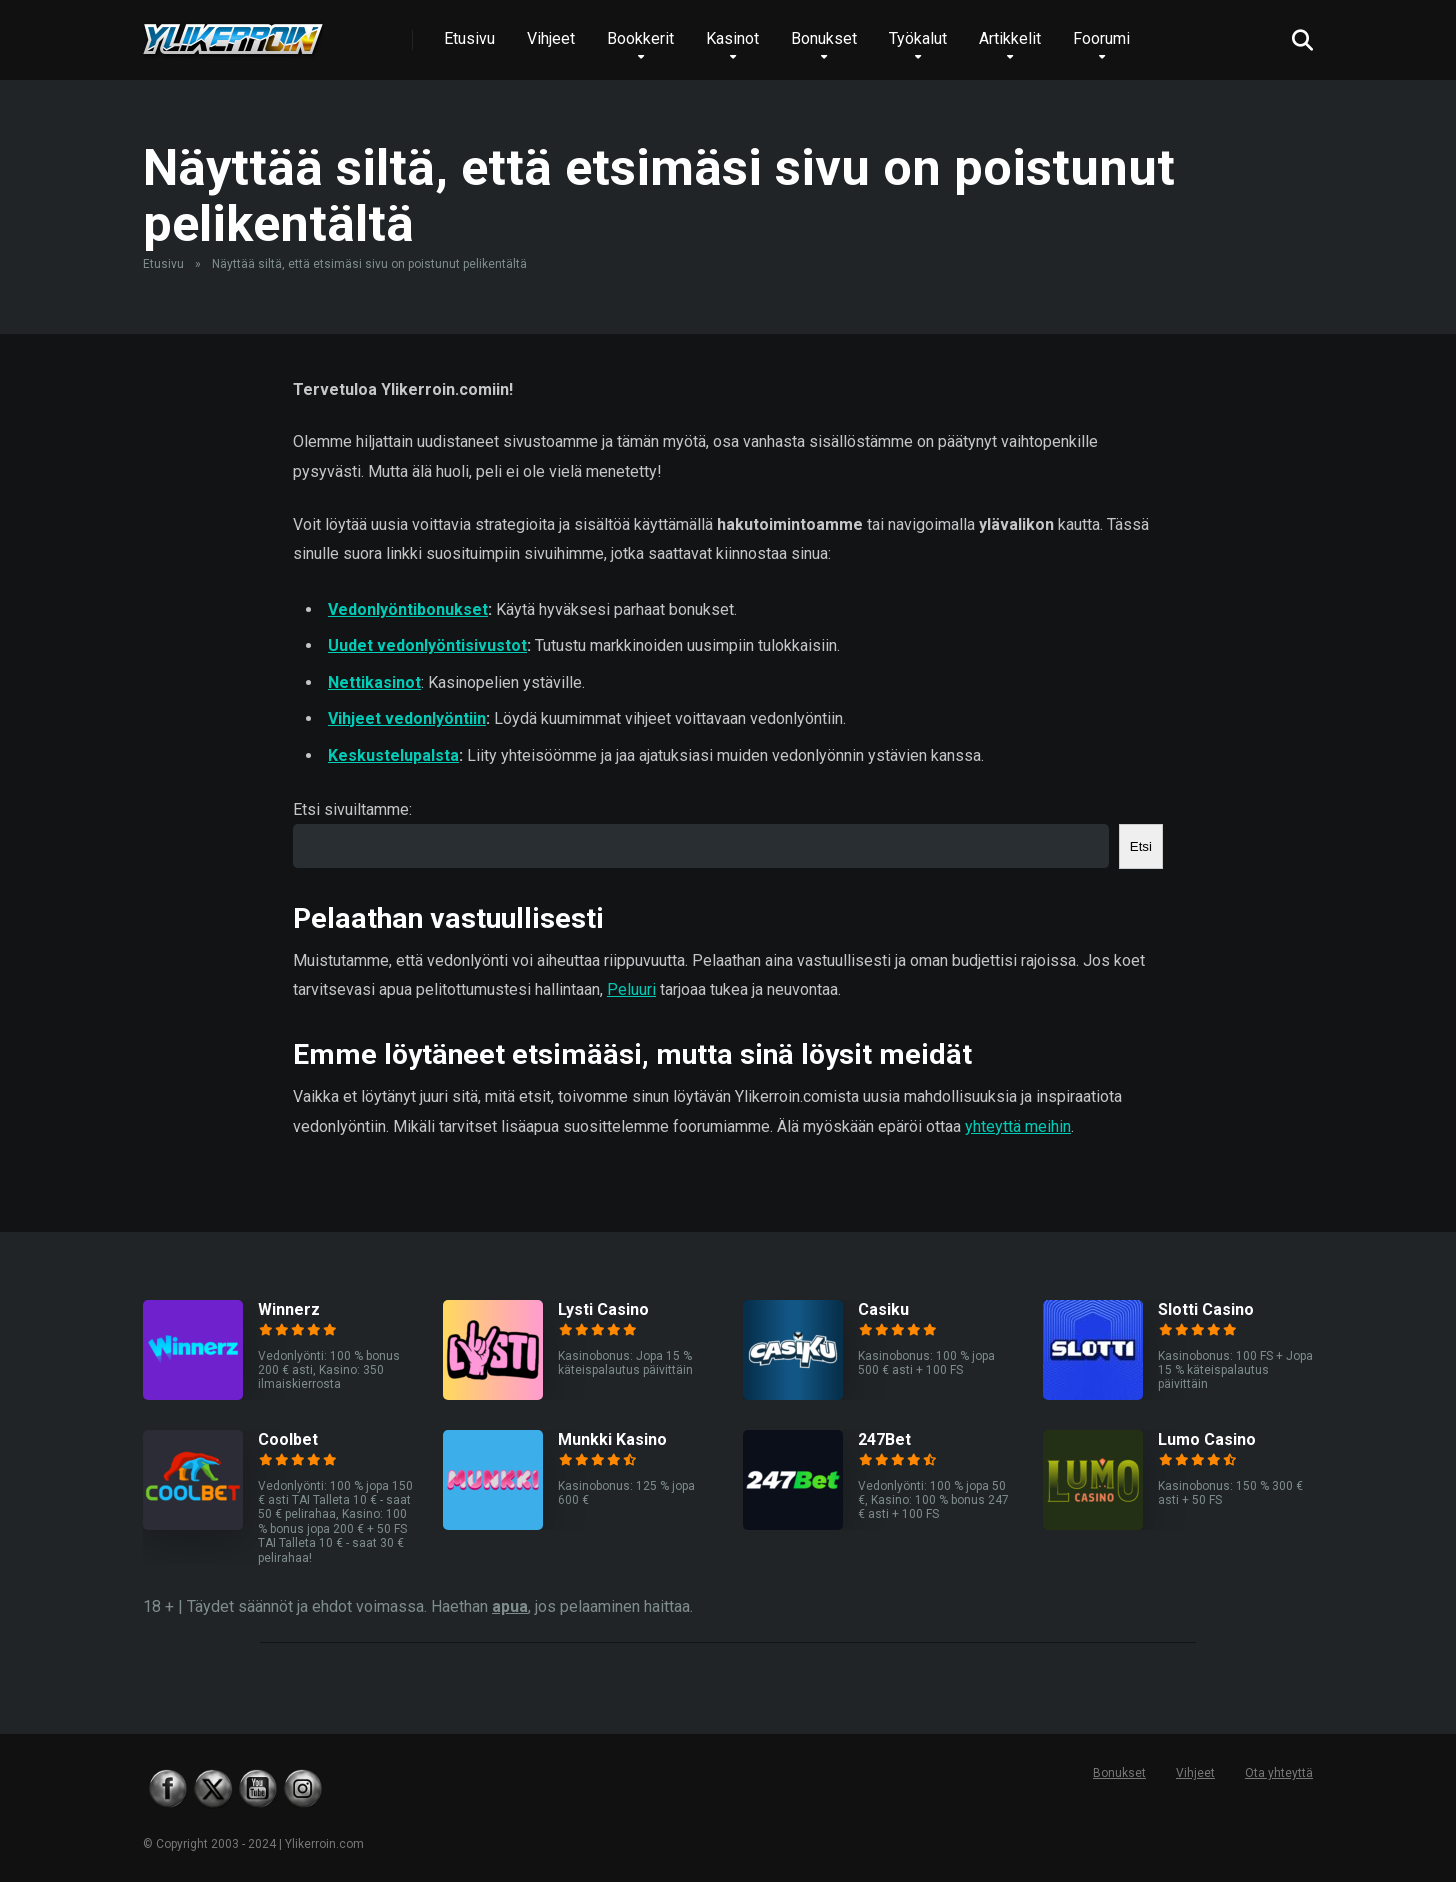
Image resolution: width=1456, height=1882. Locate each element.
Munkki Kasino (612, 1439)
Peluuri (631, 989)
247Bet (884, 1439)
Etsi (1141, 846)
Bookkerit (640, 38)
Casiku (883, 1309)
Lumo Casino (1207, 1439)
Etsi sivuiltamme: (352, 809)
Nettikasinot (374, 682)
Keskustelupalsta (393, 755)
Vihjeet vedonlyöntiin (407, 718)
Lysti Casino (603, 1309)
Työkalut (918, 38)
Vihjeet (551, 38)
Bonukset (824, 38)
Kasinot (732, 38)
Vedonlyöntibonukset (408, 609)
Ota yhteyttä (1279, 1773)
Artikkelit (1010, 38)
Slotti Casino (1206, 1309)
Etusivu (469, 38)
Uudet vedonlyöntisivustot (427, 645)
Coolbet (288, 1439)
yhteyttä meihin (1018, 1126)
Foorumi (1101, 38)
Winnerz (289, 1309)
